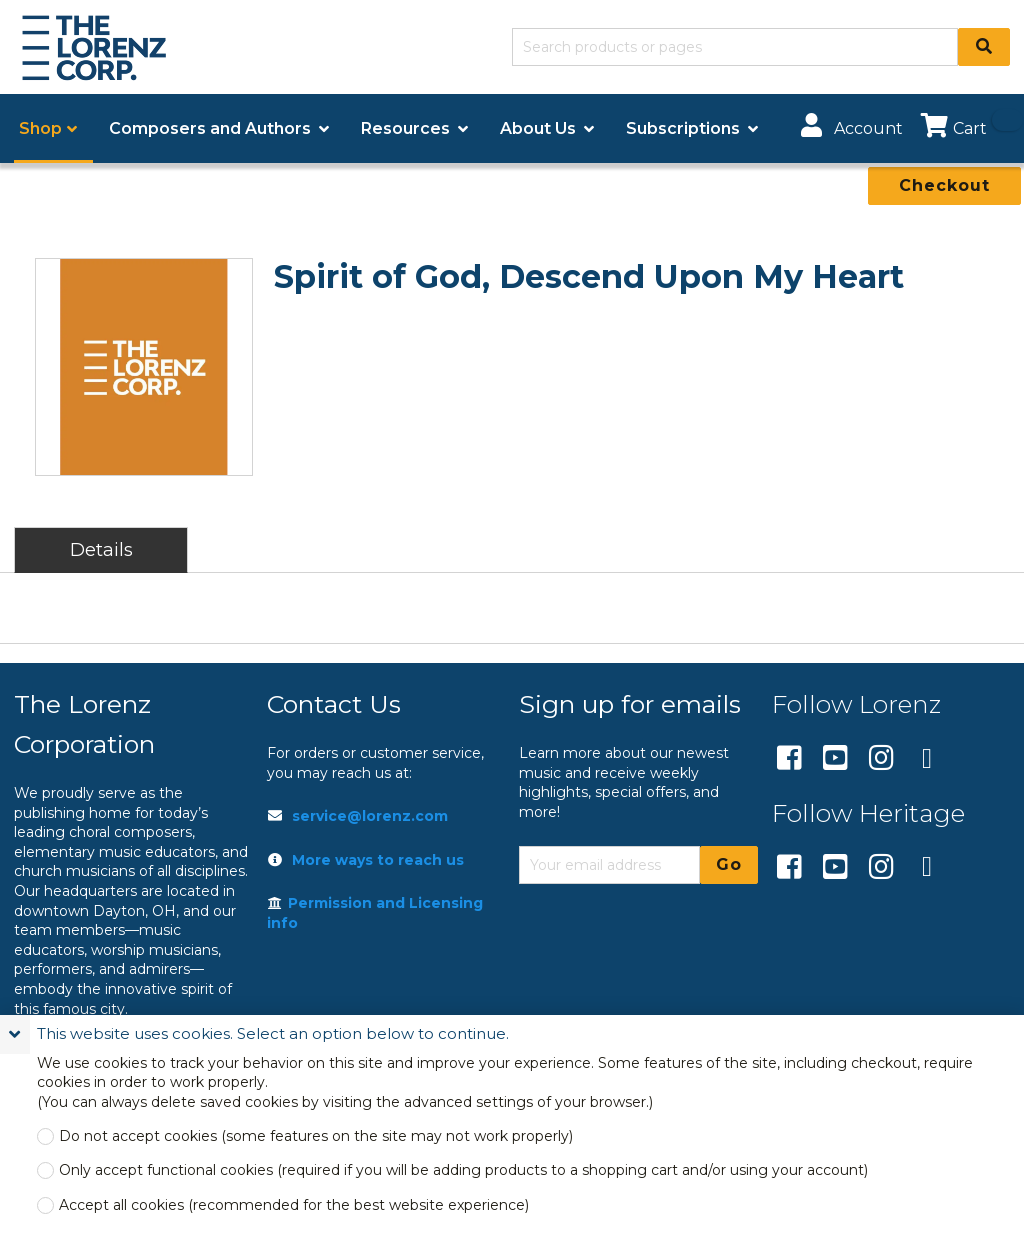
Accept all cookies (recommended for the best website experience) (294, 1205)
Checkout (944, 185)
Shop (40, 128)
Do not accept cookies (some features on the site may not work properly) (316, 1136)
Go (729, 864)
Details (101, 549)
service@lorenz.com (370, 816)
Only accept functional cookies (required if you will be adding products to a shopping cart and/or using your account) (463, 1170)
